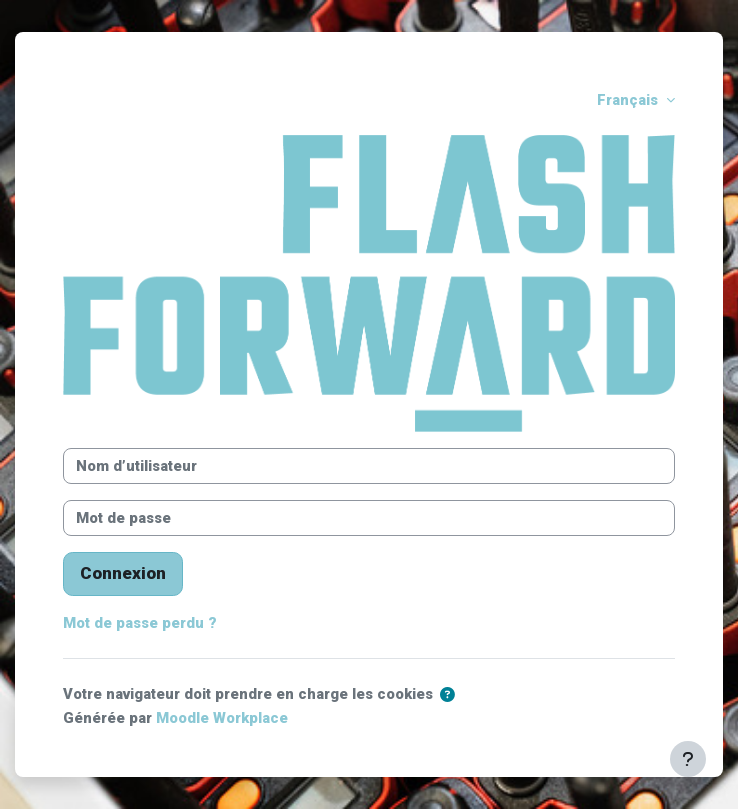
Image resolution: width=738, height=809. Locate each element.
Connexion (123, 573)
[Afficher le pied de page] (688, 759)
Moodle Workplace (222, 718)
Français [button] (629, 100)
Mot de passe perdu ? (140, 623)
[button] (447, 695)
